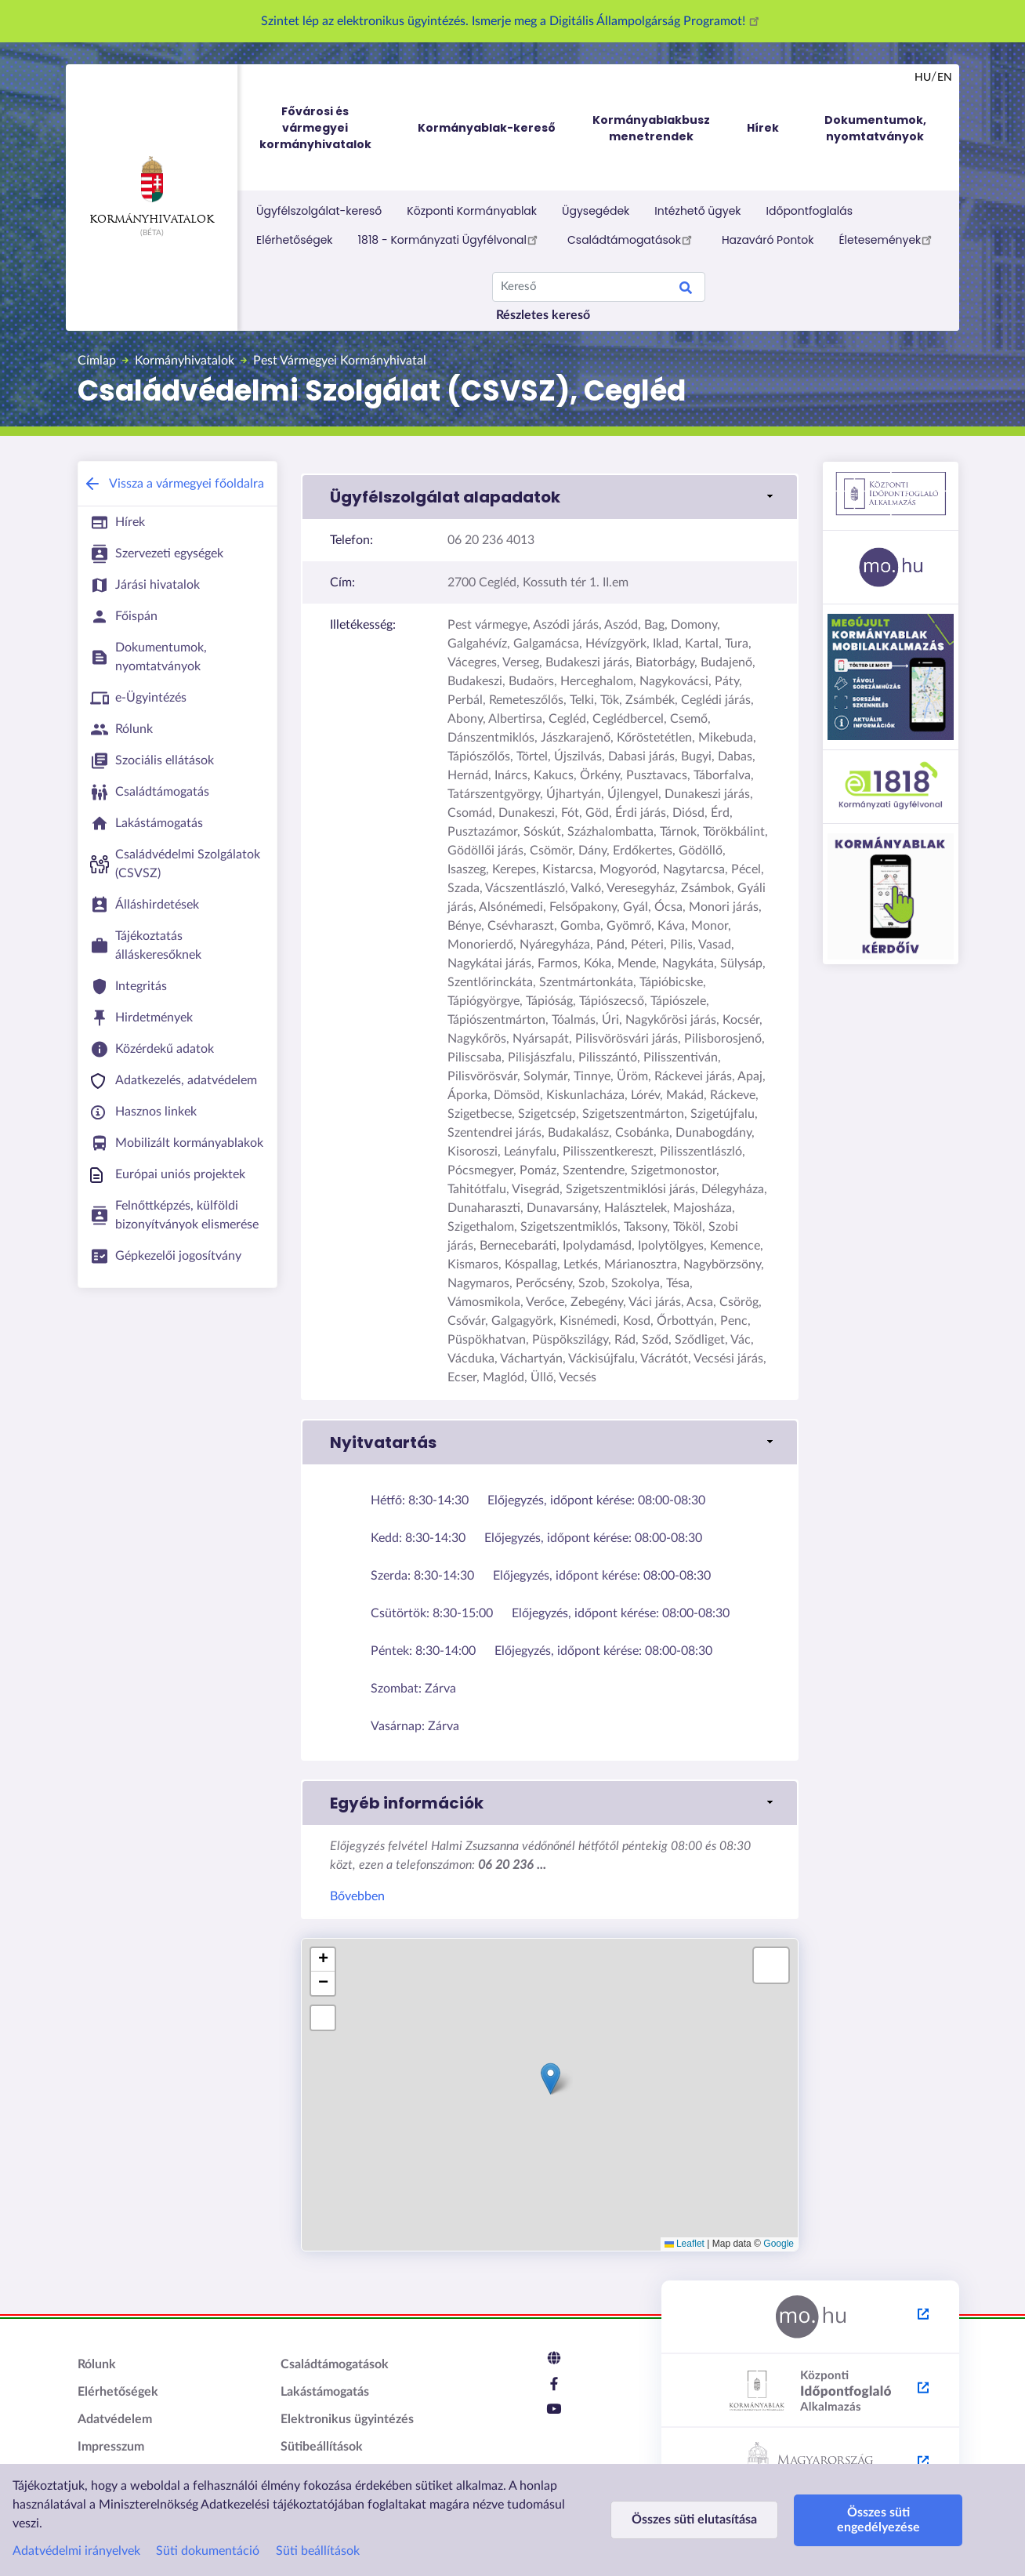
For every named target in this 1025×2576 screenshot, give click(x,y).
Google (778, 2243)
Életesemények (887, 239)
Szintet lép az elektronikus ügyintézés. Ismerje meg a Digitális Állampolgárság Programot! (512, 21)
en (944, 77)
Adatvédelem (115, 2419)
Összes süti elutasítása (694, 2519)
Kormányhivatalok (151, 190)
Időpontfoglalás (809, 211)
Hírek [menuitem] (763, 128)
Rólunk (97, 2364)
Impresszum (111, 2446)
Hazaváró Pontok (768, 240)
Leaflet (684, 2243)
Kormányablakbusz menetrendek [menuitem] (651, 128)
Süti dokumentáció (207, 2551)
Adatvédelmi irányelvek (76, 2551)
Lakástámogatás (325, 2392)
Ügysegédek (595, 211)
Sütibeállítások (322, 2446)
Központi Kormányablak (472, 211)
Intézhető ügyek (697, 211)
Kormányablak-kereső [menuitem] (487, 128)
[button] (549, 497)
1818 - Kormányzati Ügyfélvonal (450, 239)
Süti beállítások (318, 2551)
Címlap (97, 360)
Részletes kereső (543, 315)
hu (923, 77)
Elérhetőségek (294, 240)
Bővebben (357, 1896)
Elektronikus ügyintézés (347, 2419)
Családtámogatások (632, 239)
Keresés (685, 290)
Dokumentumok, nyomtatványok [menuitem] (875, 128)
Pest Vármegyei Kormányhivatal (339, 360)
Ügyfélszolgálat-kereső (319, 211)
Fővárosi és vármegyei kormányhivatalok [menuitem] (329, 128)
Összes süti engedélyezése (878, 2520)
